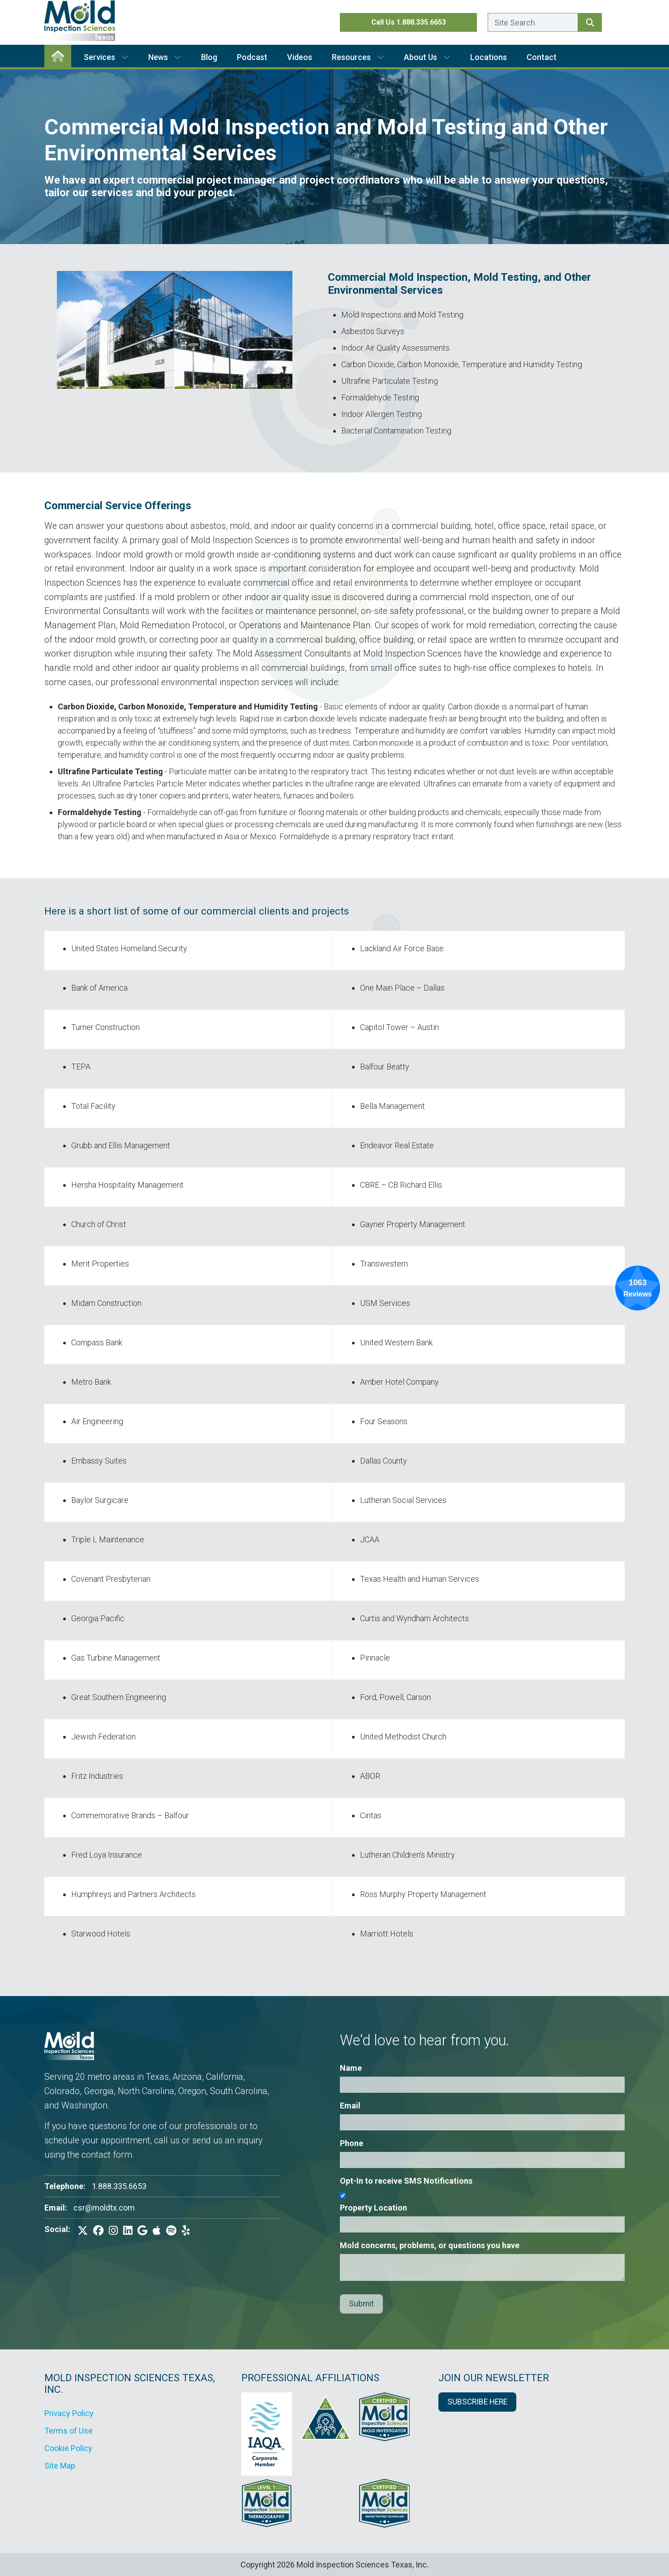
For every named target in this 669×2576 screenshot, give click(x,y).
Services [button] (106, 57)
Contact (542, 57)
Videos (299, 57)
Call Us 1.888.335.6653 (408, 22)
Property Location (373, 2207)
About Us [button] (427, 57)
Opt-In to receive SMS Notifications (406, 2180)
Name (351, 2068)
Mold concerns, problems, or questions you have (429, 2245)
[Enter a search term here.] (533, 22)
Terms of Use (68, 2430)
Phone (351, 2143)
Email (350, 2105)
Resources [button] (358, 57)
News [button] (164, 57)
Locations (488, 57)
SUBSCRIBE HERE (477, 2401)
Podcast (252, 57)
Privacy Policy (69, 2413)
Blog (209, 57)
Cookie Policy (68, 2448)
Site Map (59, 2465)
